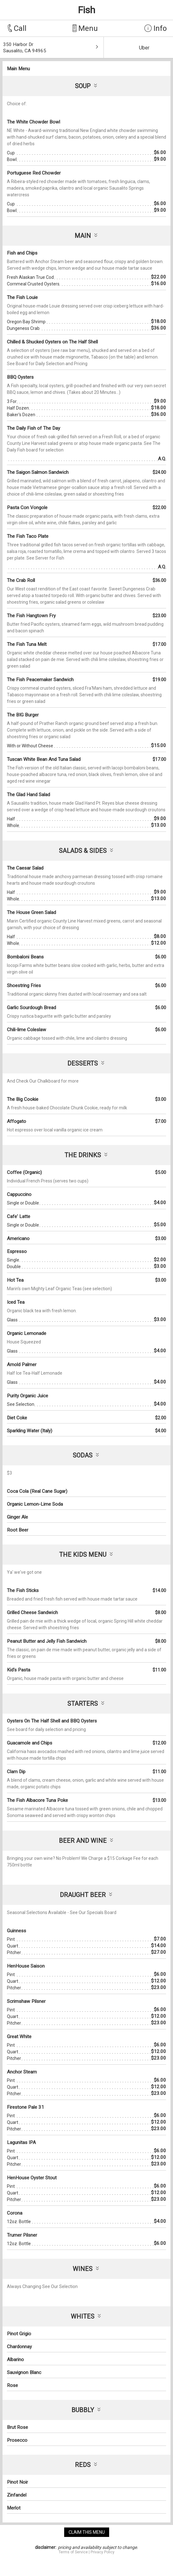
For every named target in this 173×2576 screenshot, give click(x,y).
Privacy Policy (102, 2552)
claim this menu (87, 2532)
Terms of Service (73, 2552)
